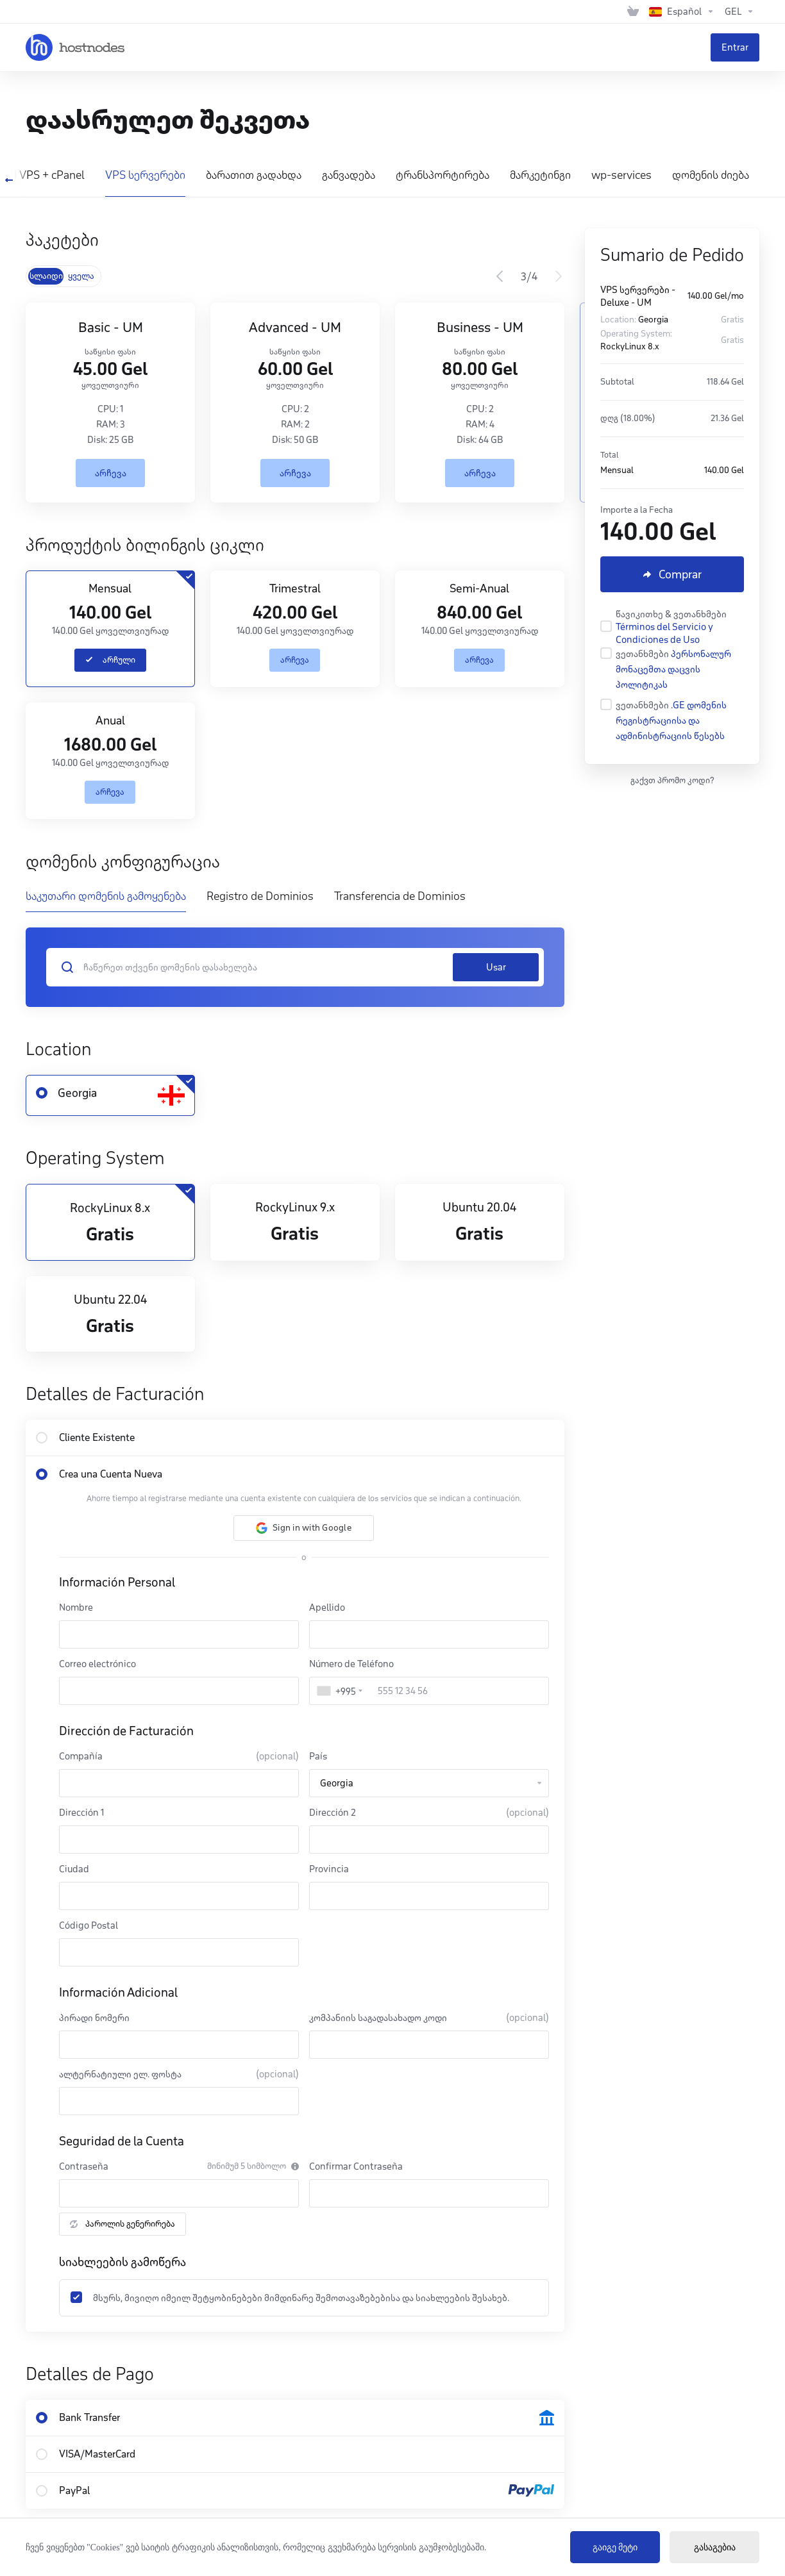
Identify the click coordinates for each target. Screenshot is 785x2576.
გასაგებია (715, 2547)
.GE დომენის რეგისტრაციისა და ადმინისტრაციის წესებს (671, 720)
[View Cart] (633, 11)
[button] (303, 1528)
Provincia (329, 1869)
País (318, 1756)
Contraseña (83, 2166)
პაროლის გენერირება (122, 2223)
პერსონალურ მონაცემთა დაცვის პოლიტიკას (673, 669)
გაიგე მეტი (615, 2547)
